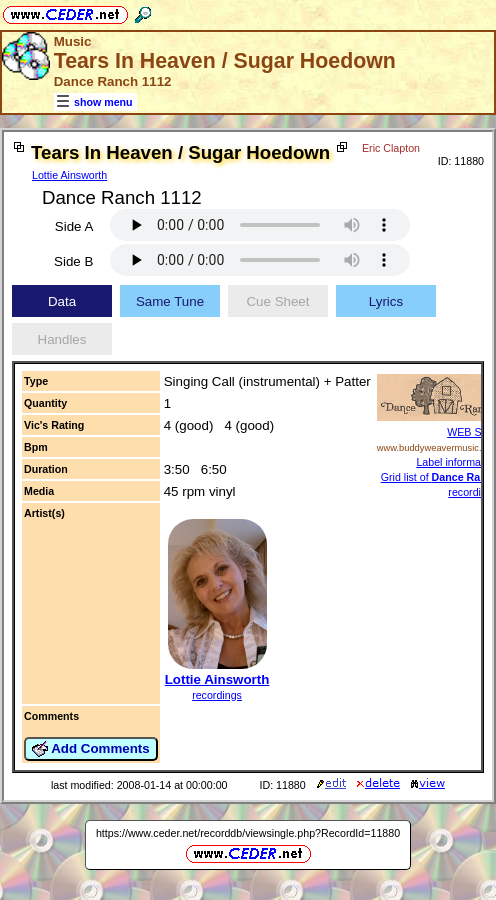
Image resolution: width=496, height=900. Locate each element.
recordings (217, 710)
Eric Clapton (50, 195)
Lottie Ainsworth (69, 175)
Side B (73, 276)
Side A (74, 241)
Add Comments (91, 764)
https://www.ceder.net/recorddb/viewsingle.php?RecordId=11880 (248, 848)
